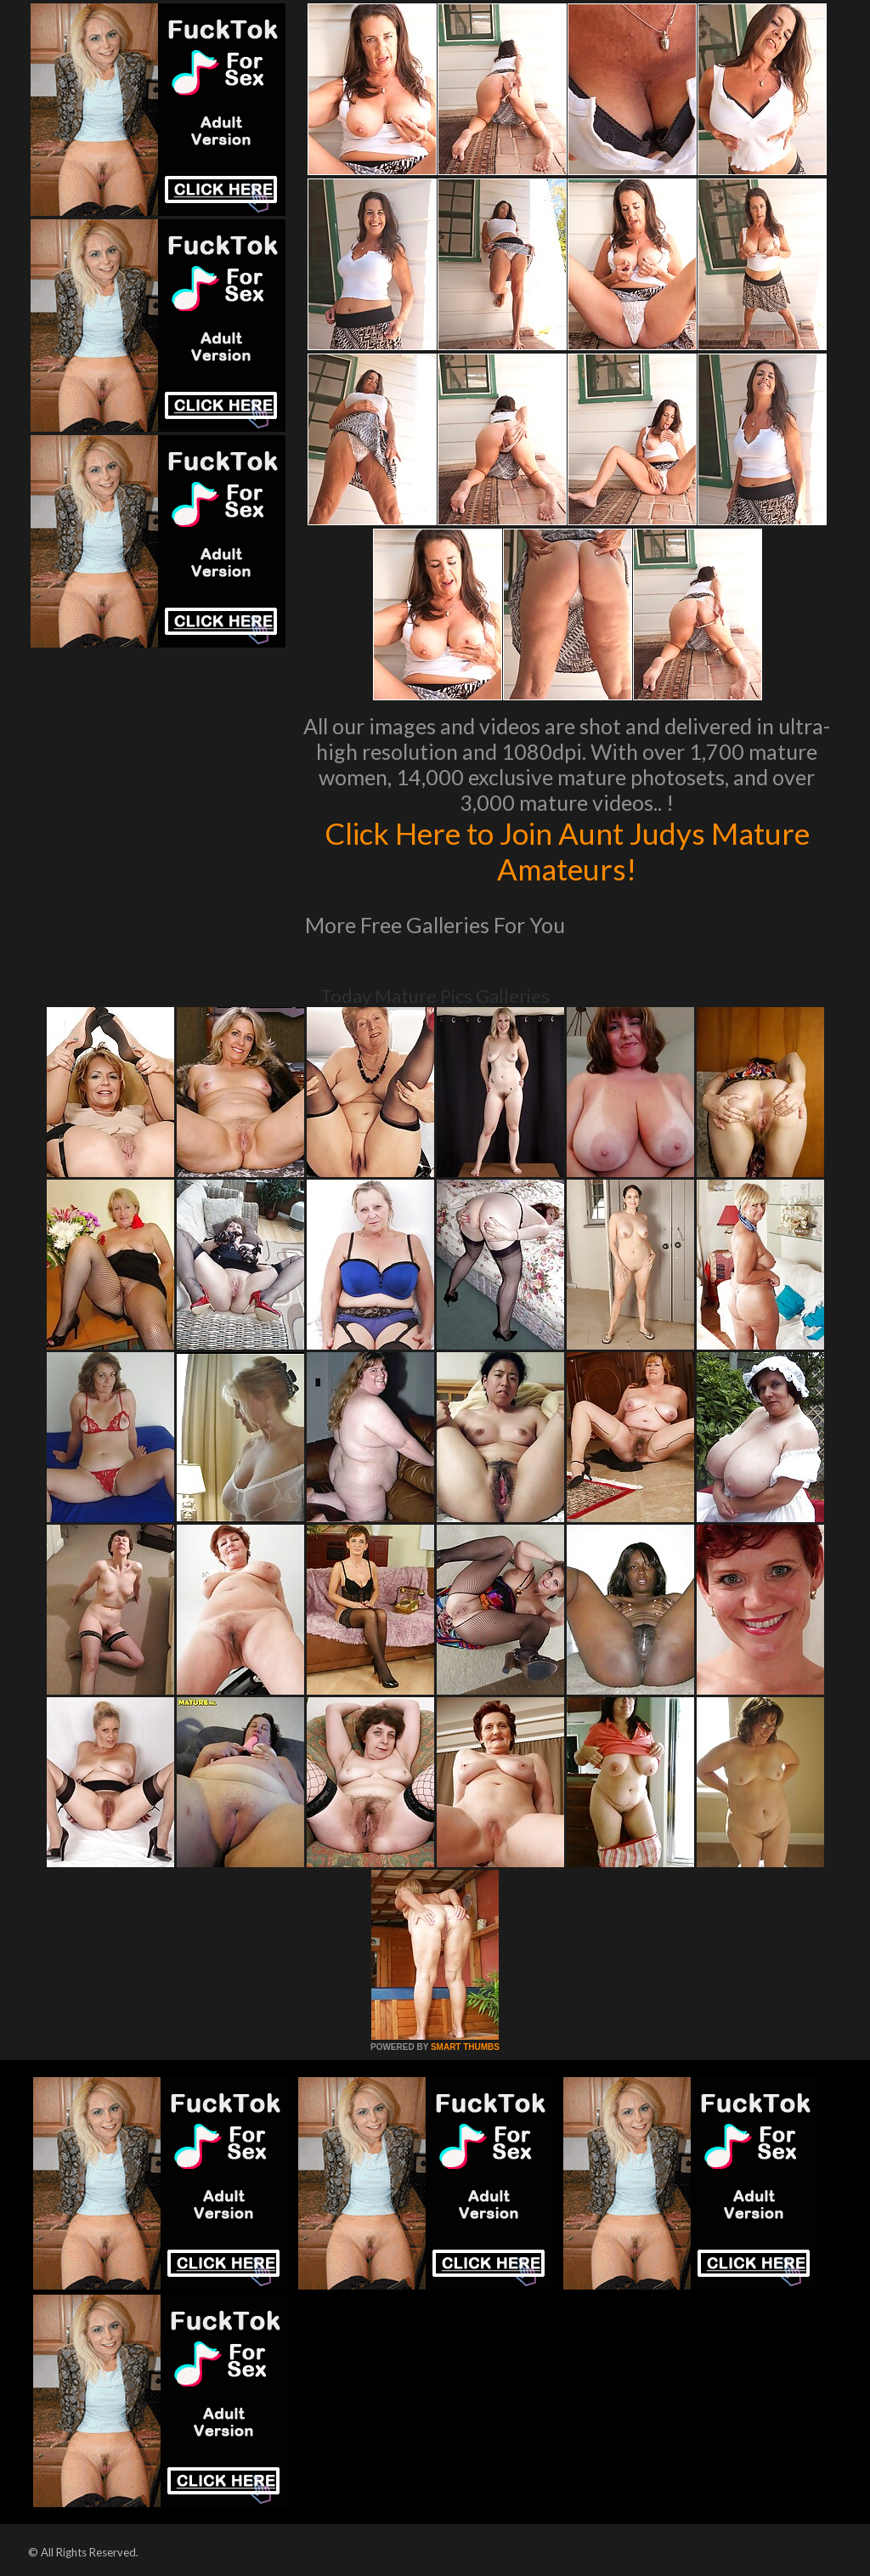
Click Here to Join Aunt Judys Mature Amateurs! (567, 850)
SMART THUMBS (465, 2047)
